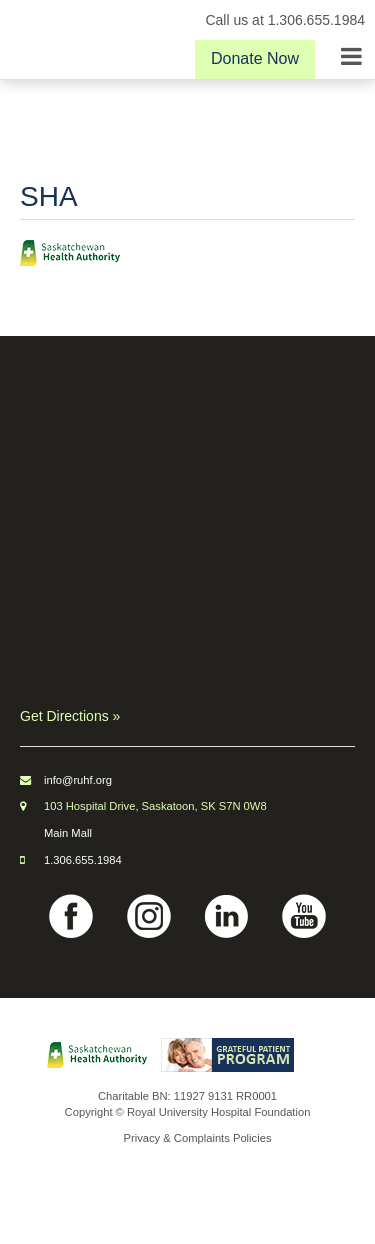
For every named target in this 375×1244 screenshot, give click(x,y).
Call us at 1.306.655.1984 (285, 20)
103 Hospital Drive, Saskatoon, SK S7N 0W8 (155, 806)
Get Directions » (70, 716)
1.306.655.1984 (83, 860)
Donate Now (255, 58)
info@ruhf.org (78, 780)
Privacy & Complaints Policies (198, 1138)
